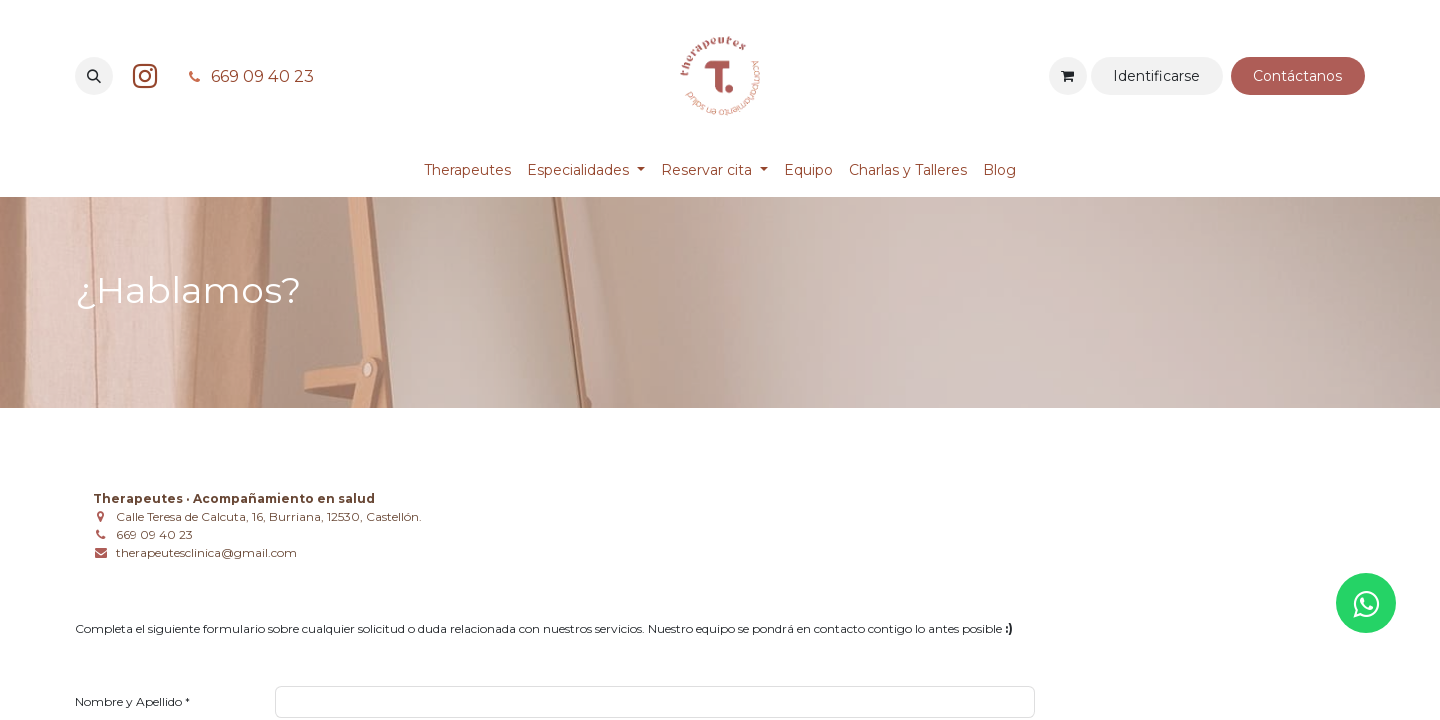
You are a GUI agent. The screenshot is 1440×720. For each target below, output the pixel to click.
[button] (94, 76)
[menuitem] (467, 170)
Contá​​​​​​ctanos (1297, 76)
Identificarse (1156, 76)
